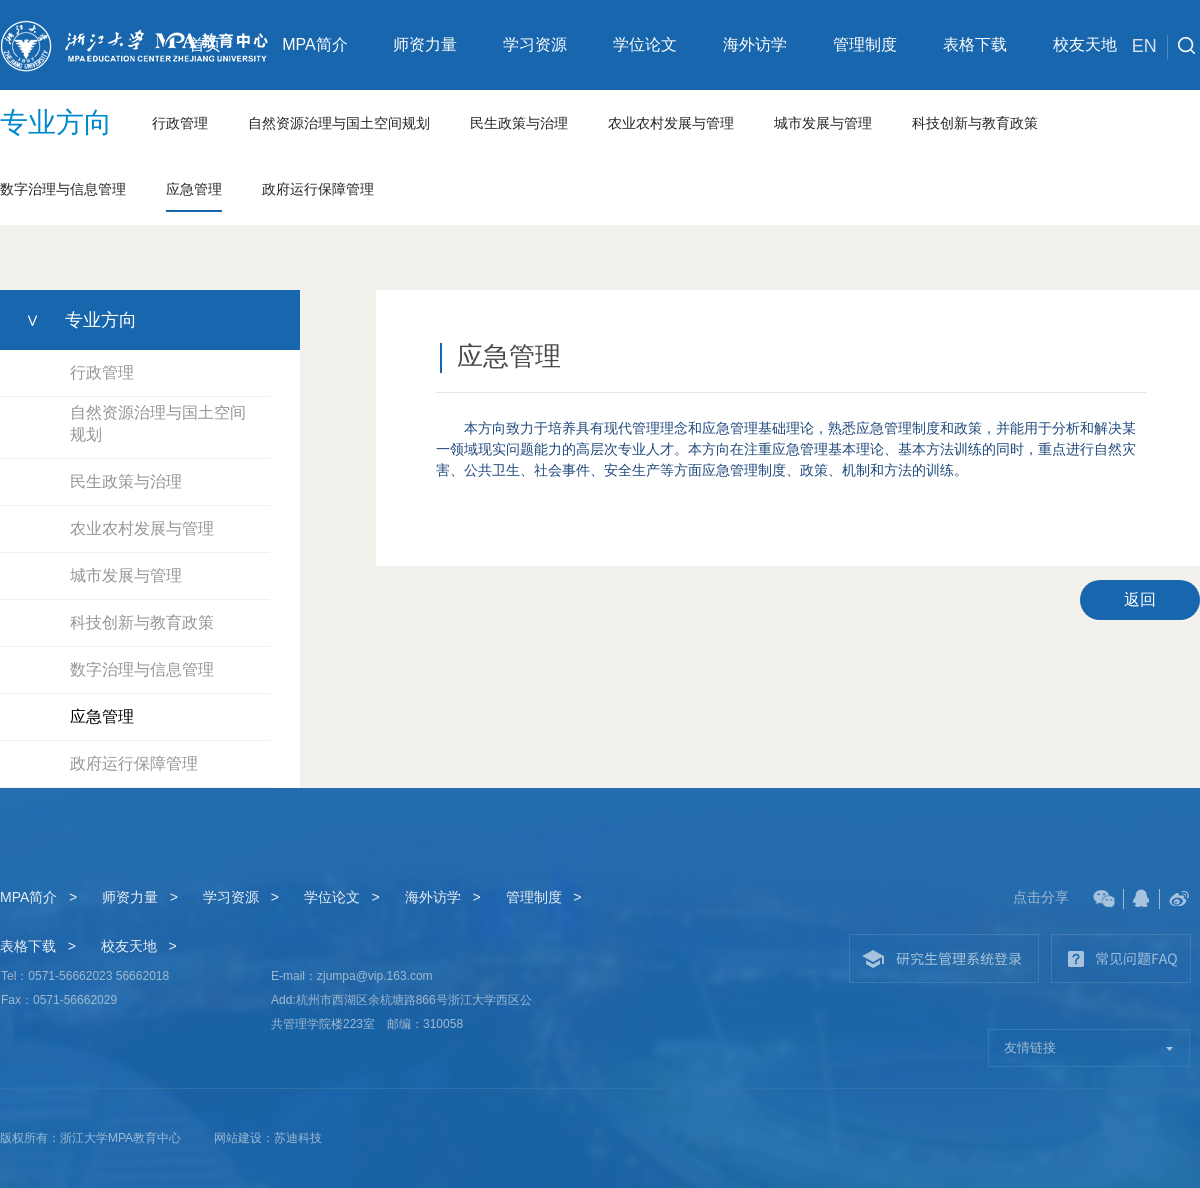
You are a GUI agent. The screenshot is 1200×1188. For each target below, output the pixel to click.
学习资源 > (241, 897)
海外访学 (755, 44)
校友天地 (1085, 44)
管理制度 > (544, 897)
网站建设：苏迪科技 (268, 1138)
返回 (1140, 599)
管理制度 (865, 44)
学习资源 (535, 44)
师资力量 (425, 44)
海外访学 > (443, 897)
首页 (205, 44)
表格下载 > (38, 946)
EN (1150, 47)
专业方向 (56, 122)
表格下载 (975, 44)
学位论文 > (342, 897)
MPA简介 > (38, 897)
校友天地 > (139, 946)
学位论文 (645, 44)
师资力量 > (140, 897)
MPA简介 (314, 44)
